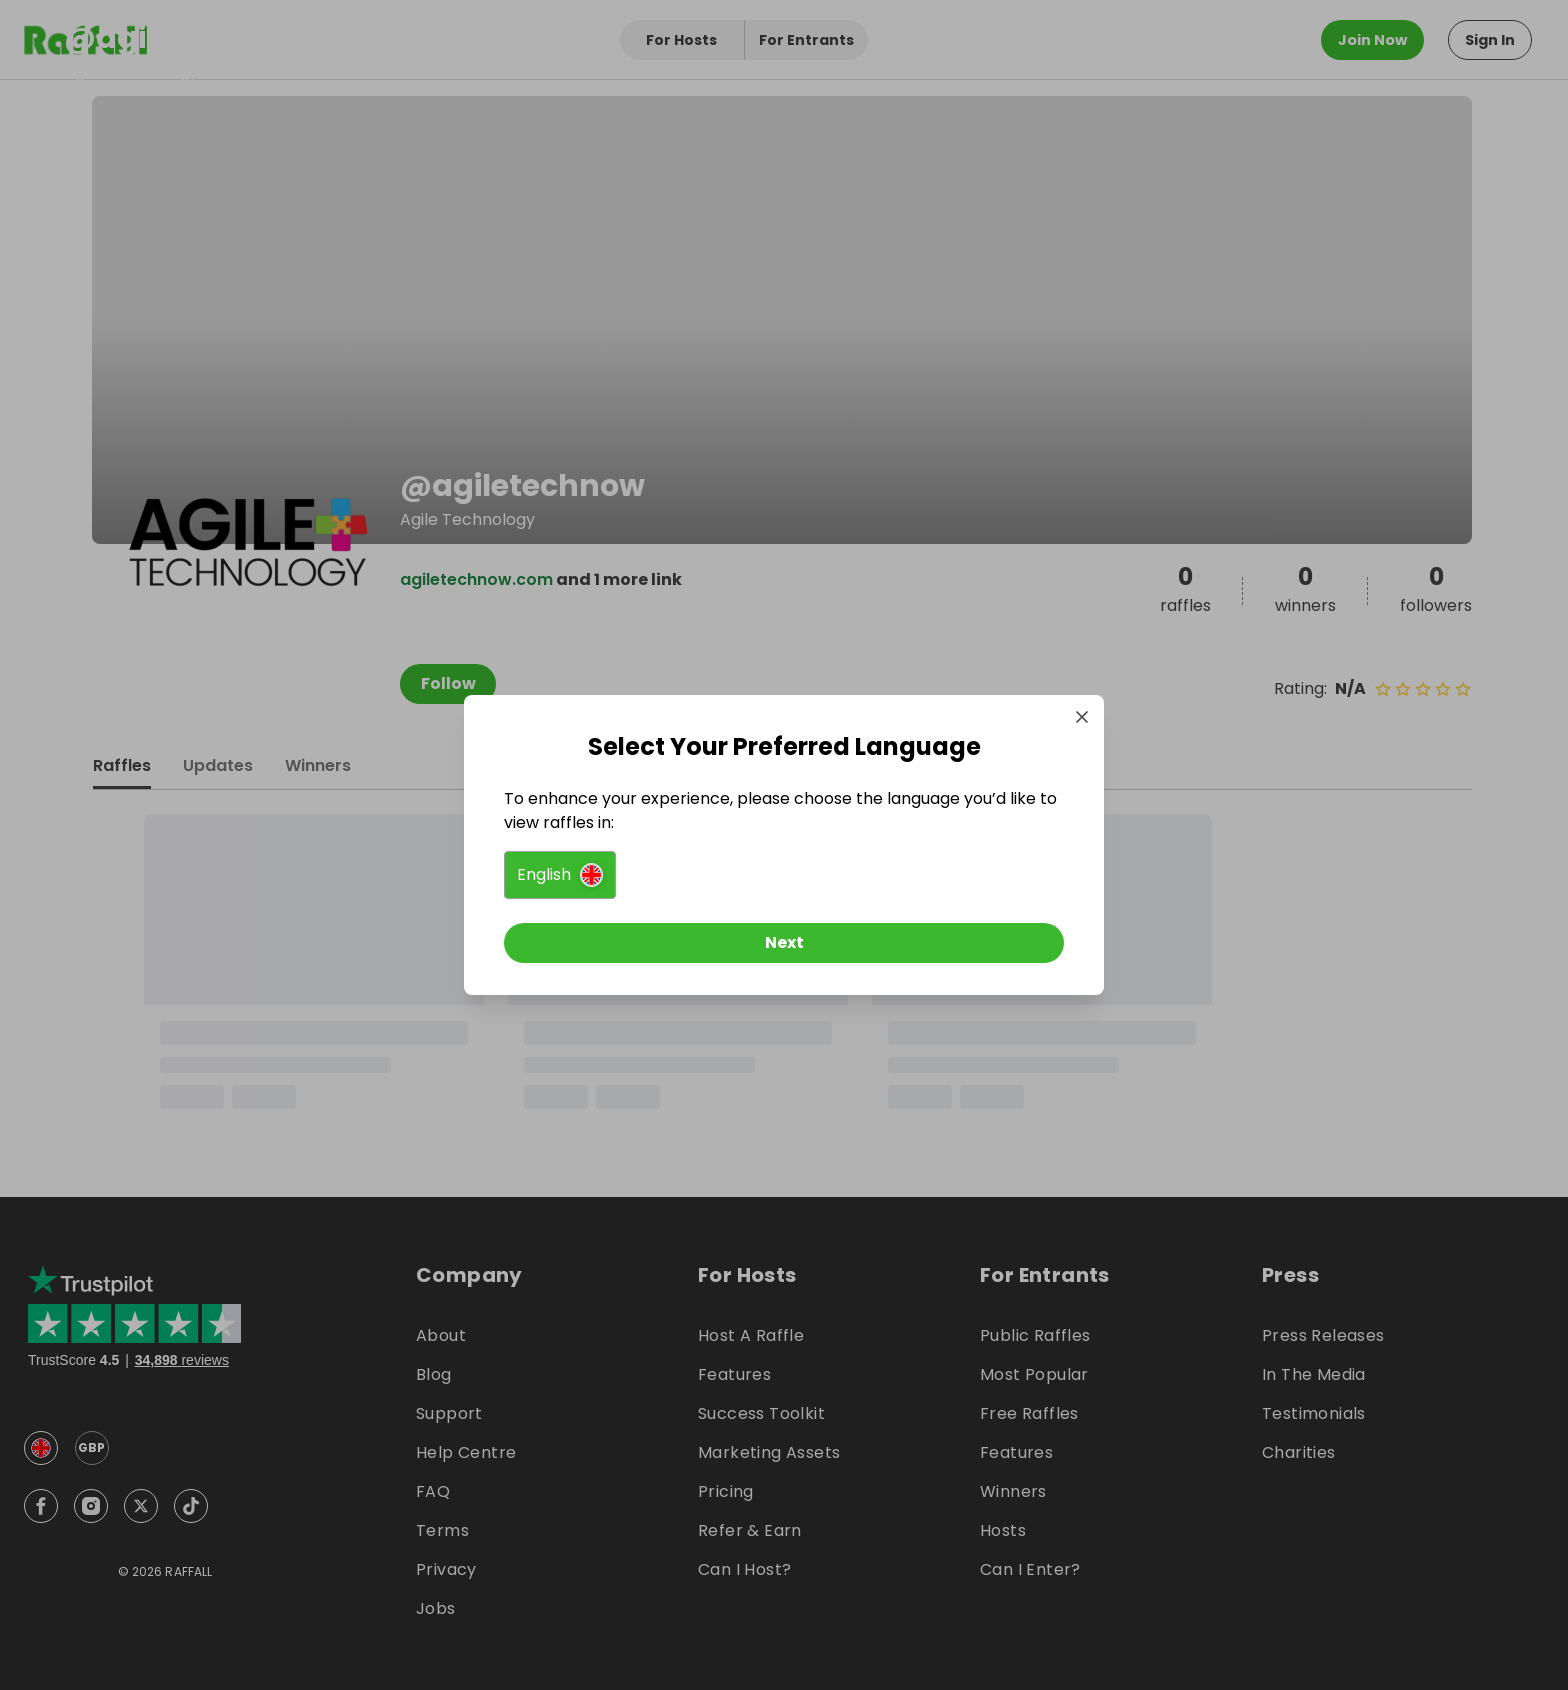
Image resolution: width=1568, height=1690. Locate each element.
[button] (560, 875)
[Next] (784, 943)
